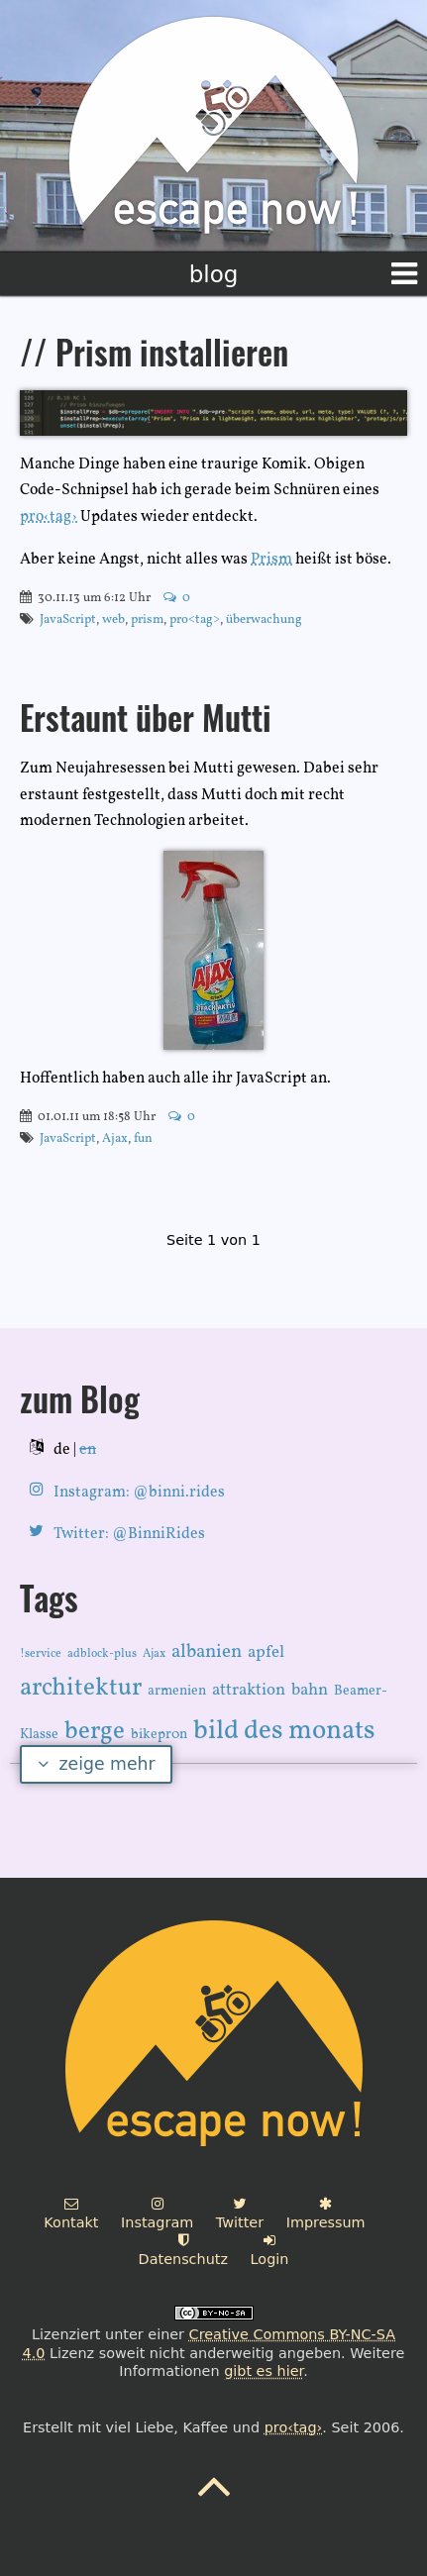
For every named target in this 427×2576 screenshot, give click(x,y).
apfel (266, 1652)
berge (94, 1731)
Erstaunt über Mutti (145, 722)
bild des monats (284, 1731)
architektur (81, 1688)
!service (40, 1654)
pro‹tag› (48, 517)
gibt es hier (263, 2371)
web (113, 620)
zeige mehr (97, 1764)
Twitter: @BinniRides (129, 1534)
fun (143, 1139)
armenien (177, 1691)
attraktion (248, 1690)
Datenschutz (183, 2250)
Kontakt (71, 2213)
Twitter (240, 2213)
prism (147, 620)
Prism (271, 559)
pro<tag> (194, 620)
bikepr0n (159, 1734)
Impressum (326, 2213)
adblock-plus (102, 1654)
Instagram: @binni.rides (139, 1492)
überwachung (264, 620)
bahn (309, 1690)
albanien (206, 1652)
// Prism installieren (154, 357)
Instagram (157, 2213)
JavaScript (68, 620)
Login (270, 2250)
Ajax (115, 1139)
